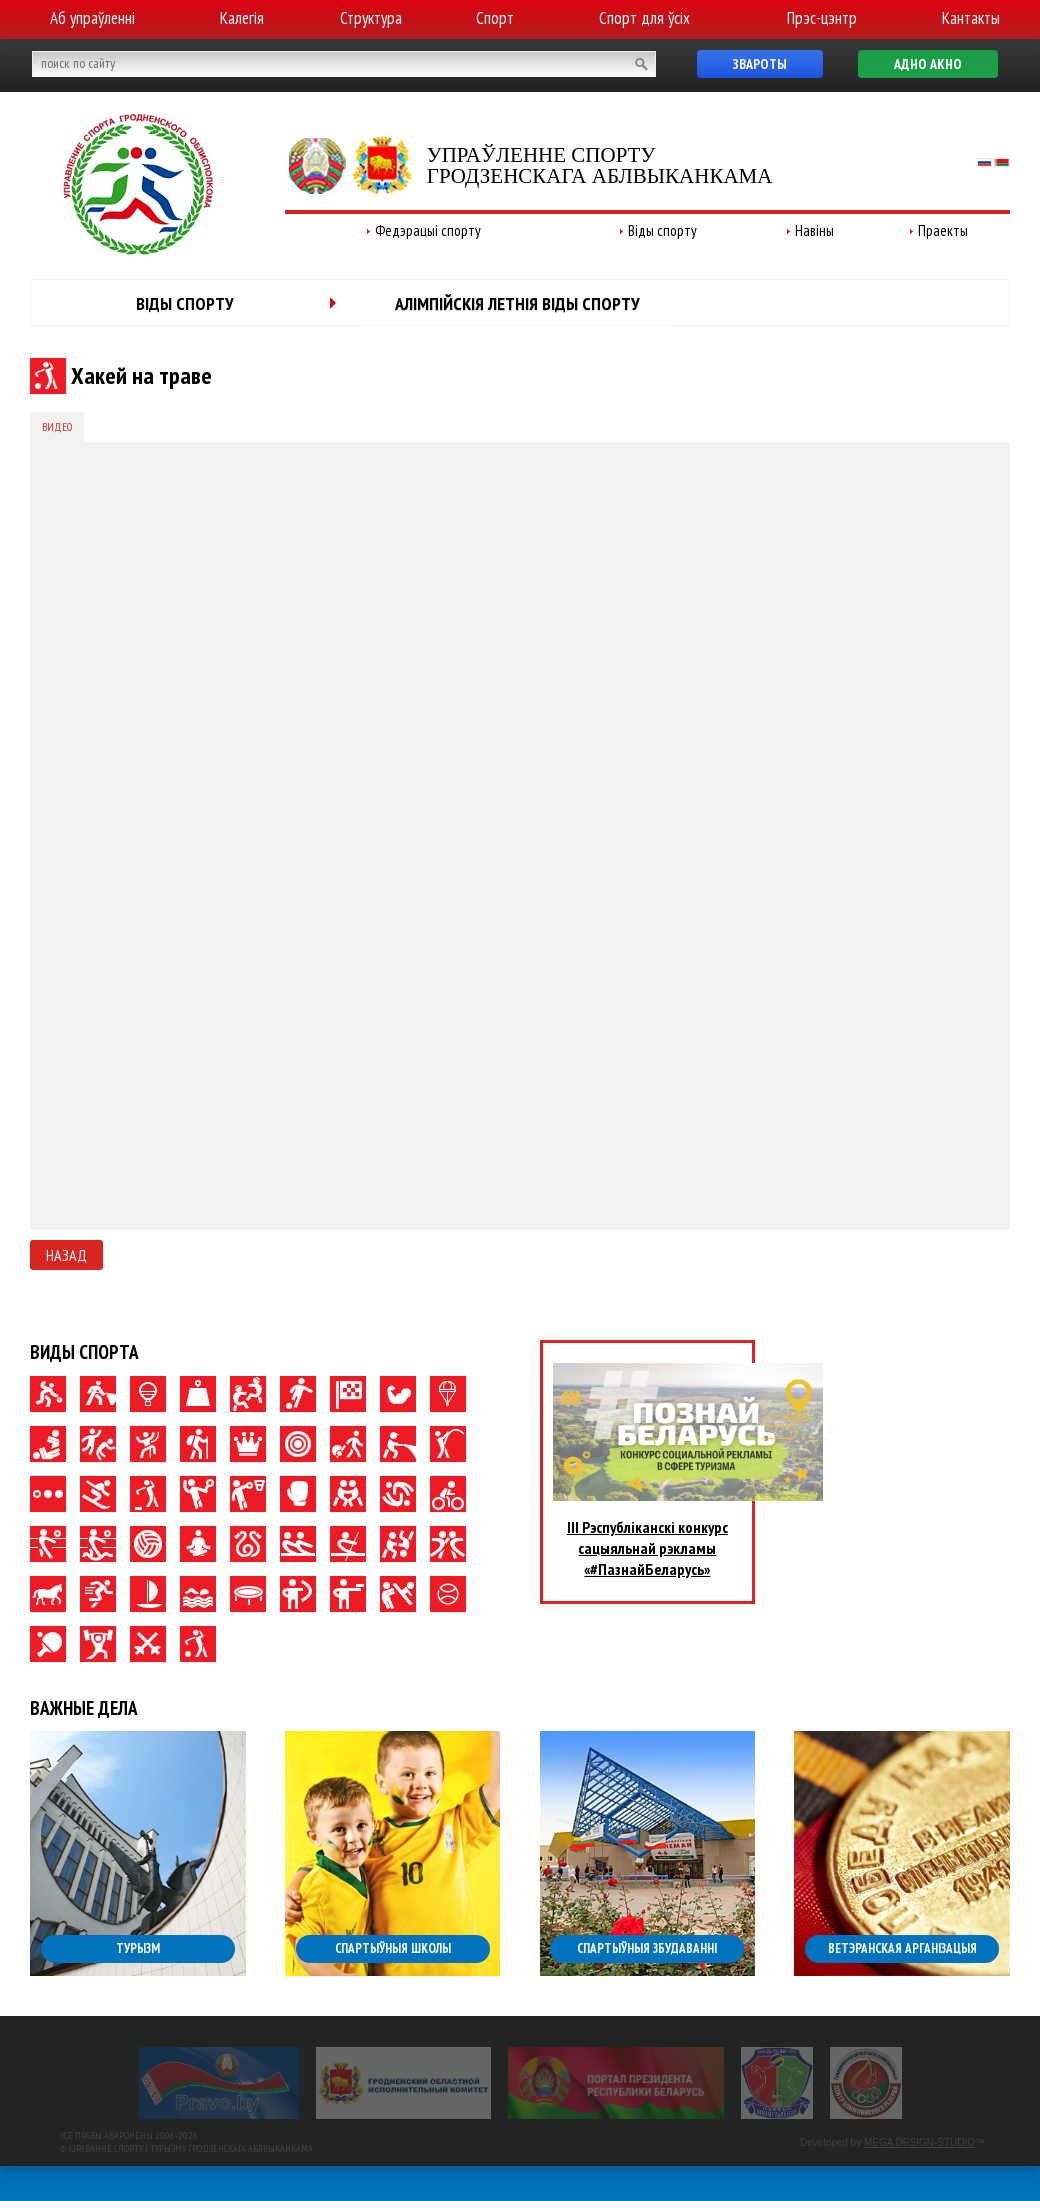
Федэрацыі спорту (428, 230)
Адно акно (928, 64)
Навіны (814, 230)
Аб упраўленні (92, 18)
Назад (66, 1255)
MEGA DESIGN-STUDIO (919, 2142)
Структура (371, 18)
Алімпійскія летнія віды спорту (517, 303)
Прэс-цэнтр (822, 18)
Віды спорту (662, 230)
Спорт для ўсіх (644, 18)
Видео (57, 427)
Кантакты (971, 18)
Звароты (760, 64)
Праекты (943, 230)
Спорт (495, 18)
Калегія (242, 18)
